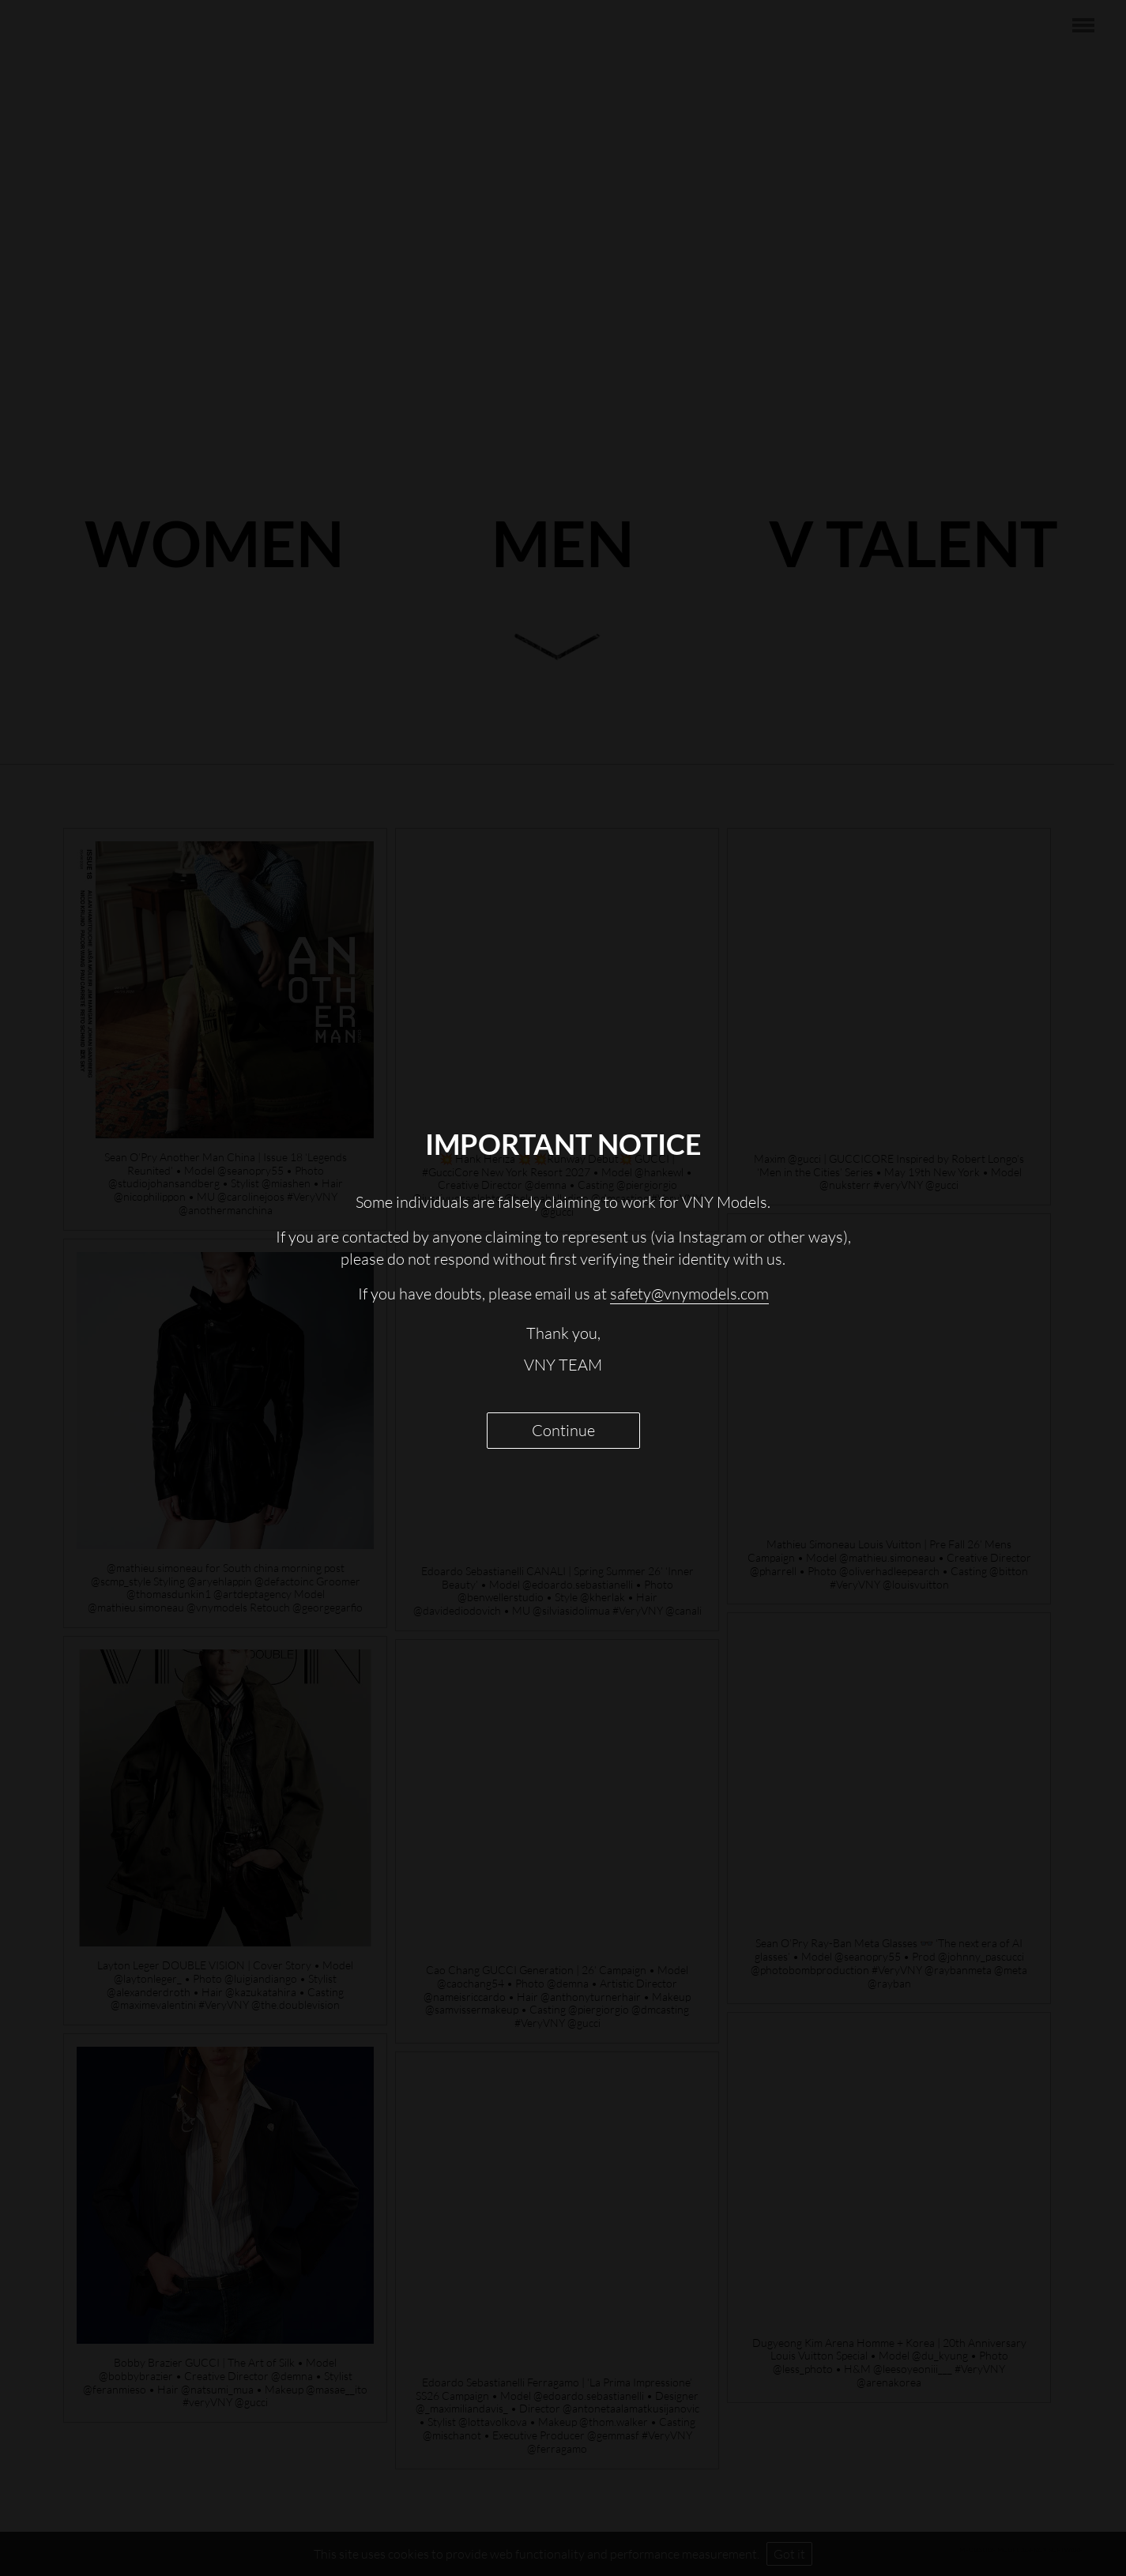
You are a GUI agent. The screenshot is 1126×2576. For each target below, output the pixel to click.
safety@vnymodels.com (689, 1293)
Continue (563, 1430)
